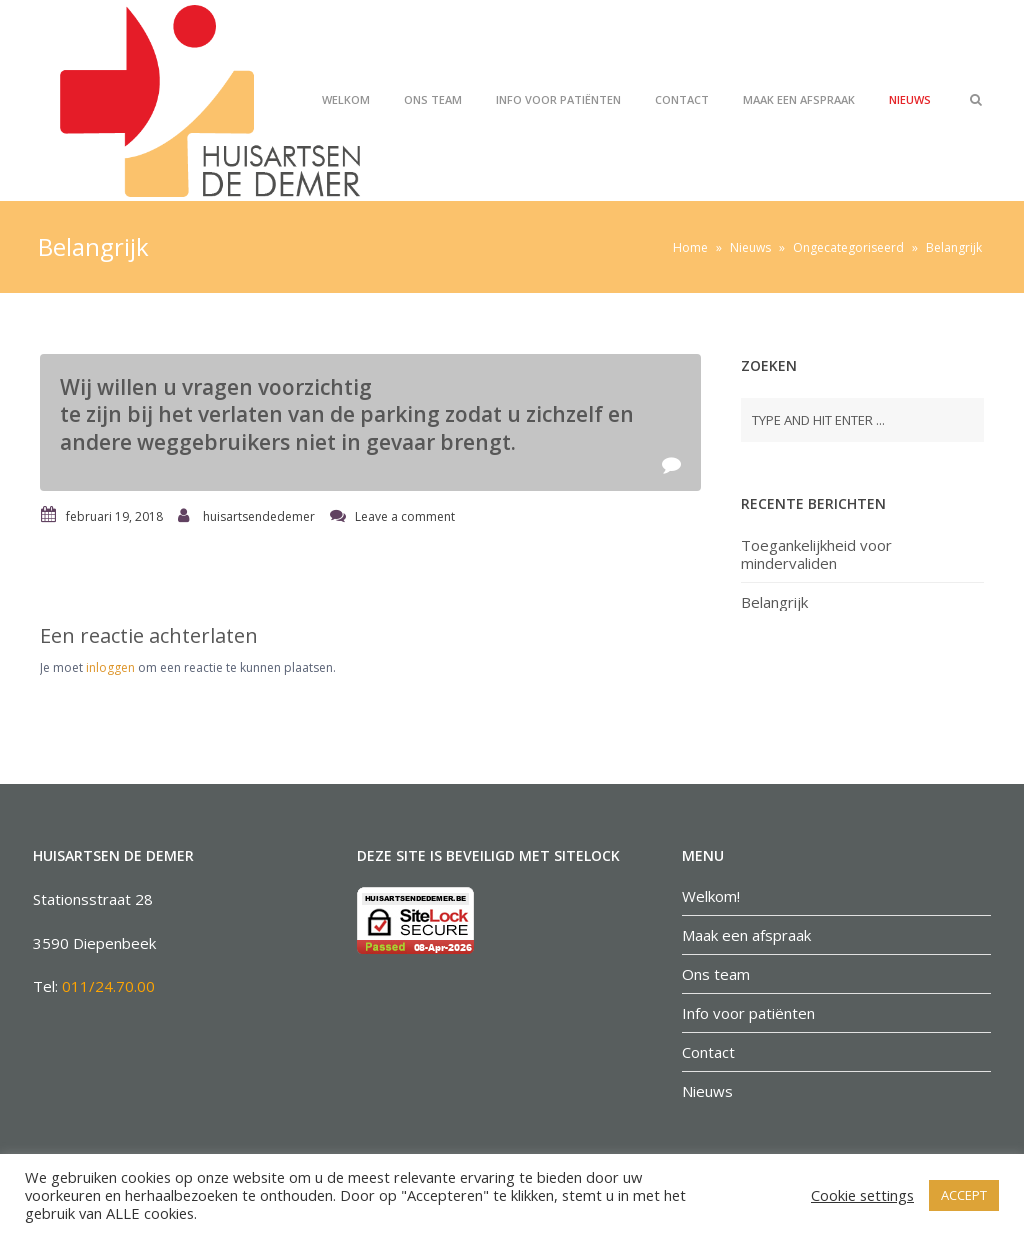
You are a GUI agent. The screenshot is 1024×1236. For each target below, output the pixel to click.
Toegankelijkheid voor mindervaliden (816, 554)
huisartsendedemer (259, 516)
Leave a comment (405, 516)
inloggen (110, 667)
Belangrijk (774, 602)
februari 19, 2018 (114, 516)
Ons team (433, 99)
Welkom (346, 99)
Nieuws (910, 99)
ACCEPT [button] (964, 1195)
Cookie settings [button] (862, 1195)
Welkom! (711, 896)
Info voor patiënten (558, 99)
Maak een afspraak (799, 99)
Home (690, 247)
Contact (682, 99)
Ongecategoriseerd (848, 247)
